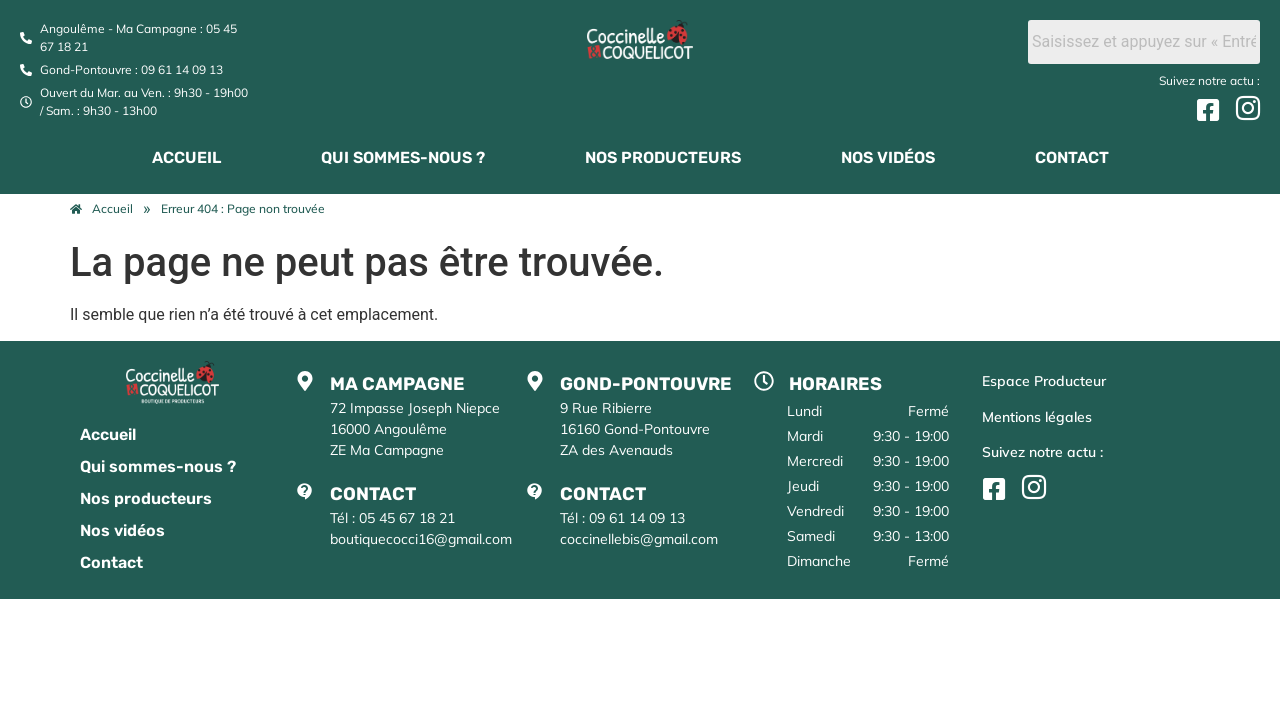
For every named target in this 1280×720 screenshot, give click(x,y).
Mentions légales (1037, 417)
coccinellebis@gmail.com (639, 539)
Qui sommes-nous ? (403, 157)
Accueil (186, 157)
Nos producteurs (663, 157)
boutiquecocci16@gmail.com (421, 539)
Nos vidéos (888, 157)
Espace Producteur (1044, 381)
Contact (1072, 157)
